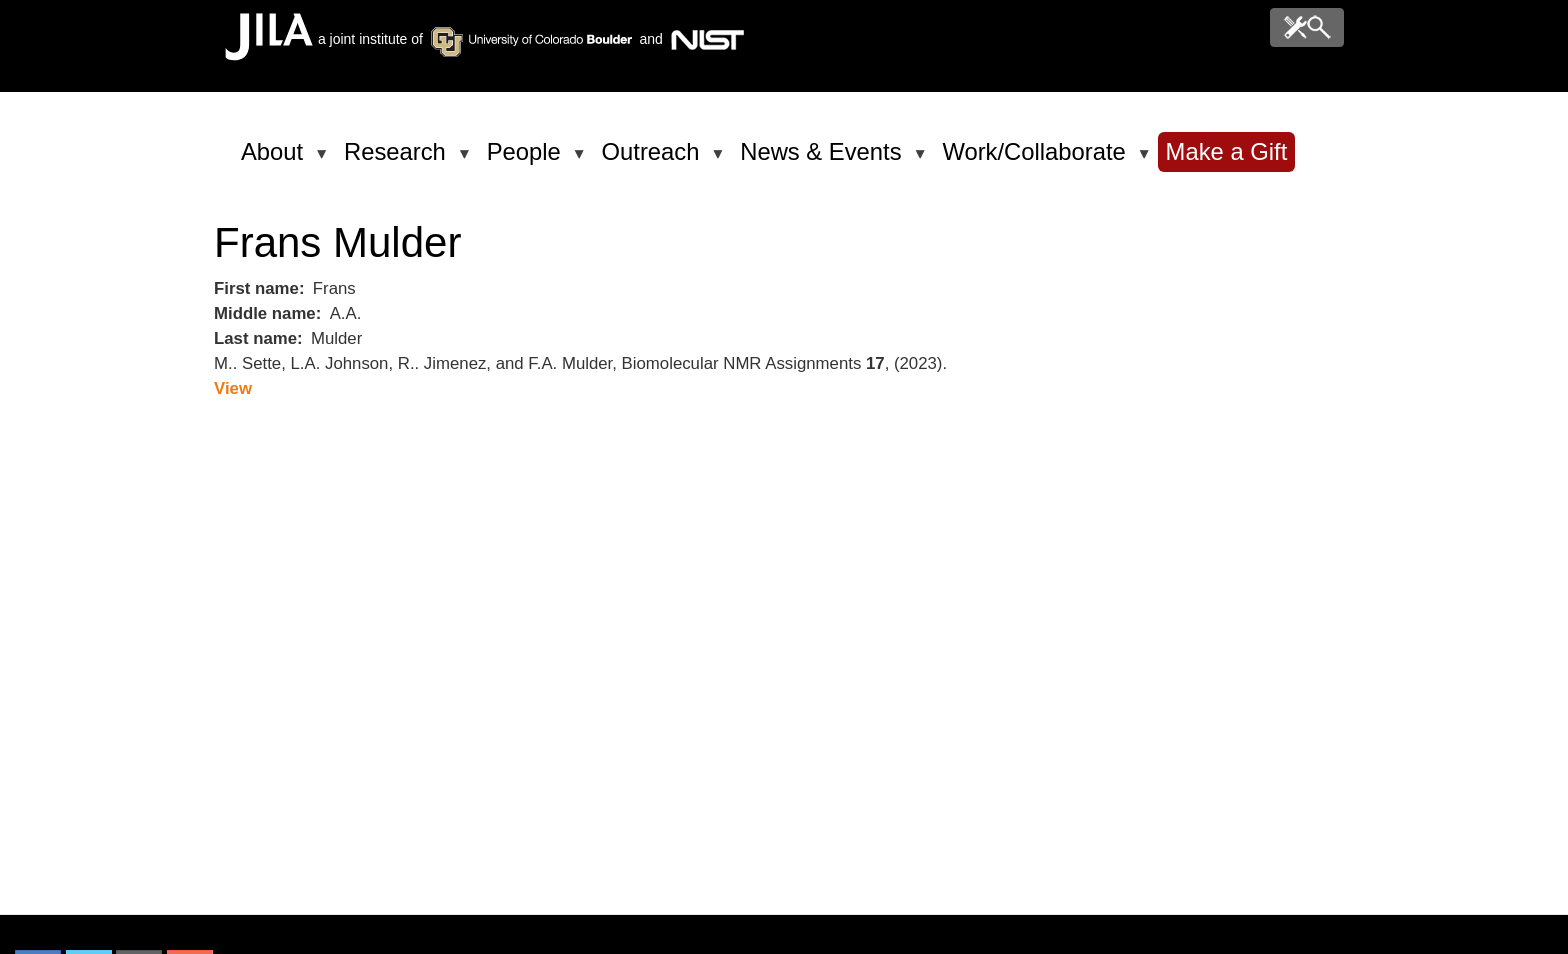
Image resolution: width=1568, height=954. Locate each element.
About (275, 160)
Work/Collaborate (1037, 160)
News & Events (824, 160)
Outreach (654, 160)
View (233, 388)
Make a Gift (1227, 151)
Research (398, 160)
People (527, 160)
